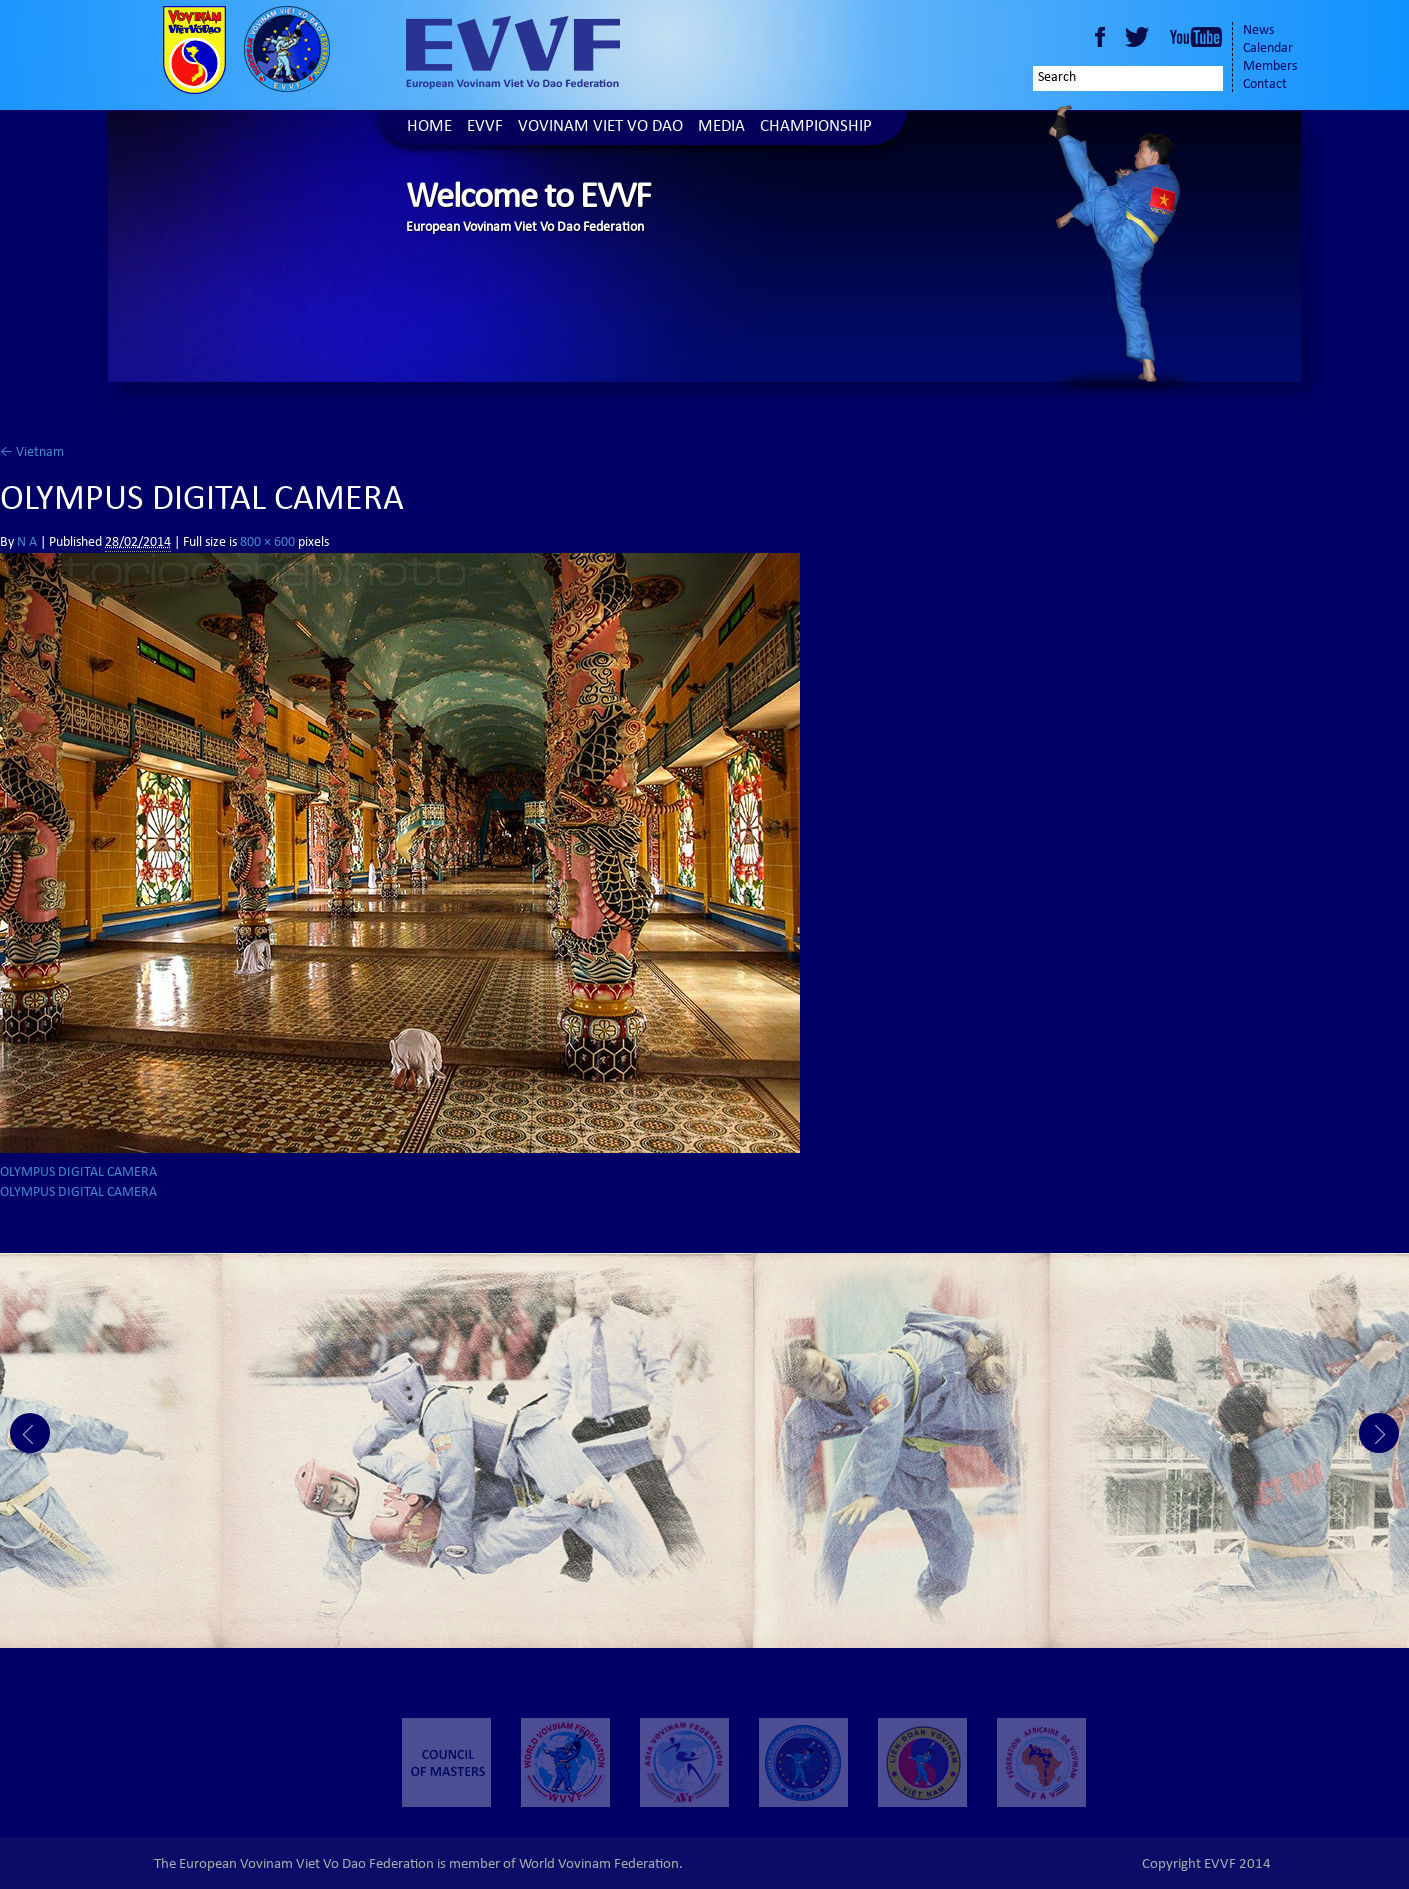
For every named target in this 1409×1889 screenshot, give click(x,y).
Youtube (1196, 37)
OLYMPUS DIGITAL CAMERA (78, 1173)
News (1258, 31)
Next (1379, 1433)
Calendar (1268, 49)
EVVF (485, 127)
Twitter (1140, 37)
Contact (1265, 85)
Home (429, 127)
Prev (30, 1433)
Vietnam (32, 453)
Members (1270, 67)
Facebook (1100, 37)
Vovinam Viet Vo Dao (600, 127)
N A (27, 543)
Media (721, 127)
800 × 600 (267, 543)
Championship (816, 127)
